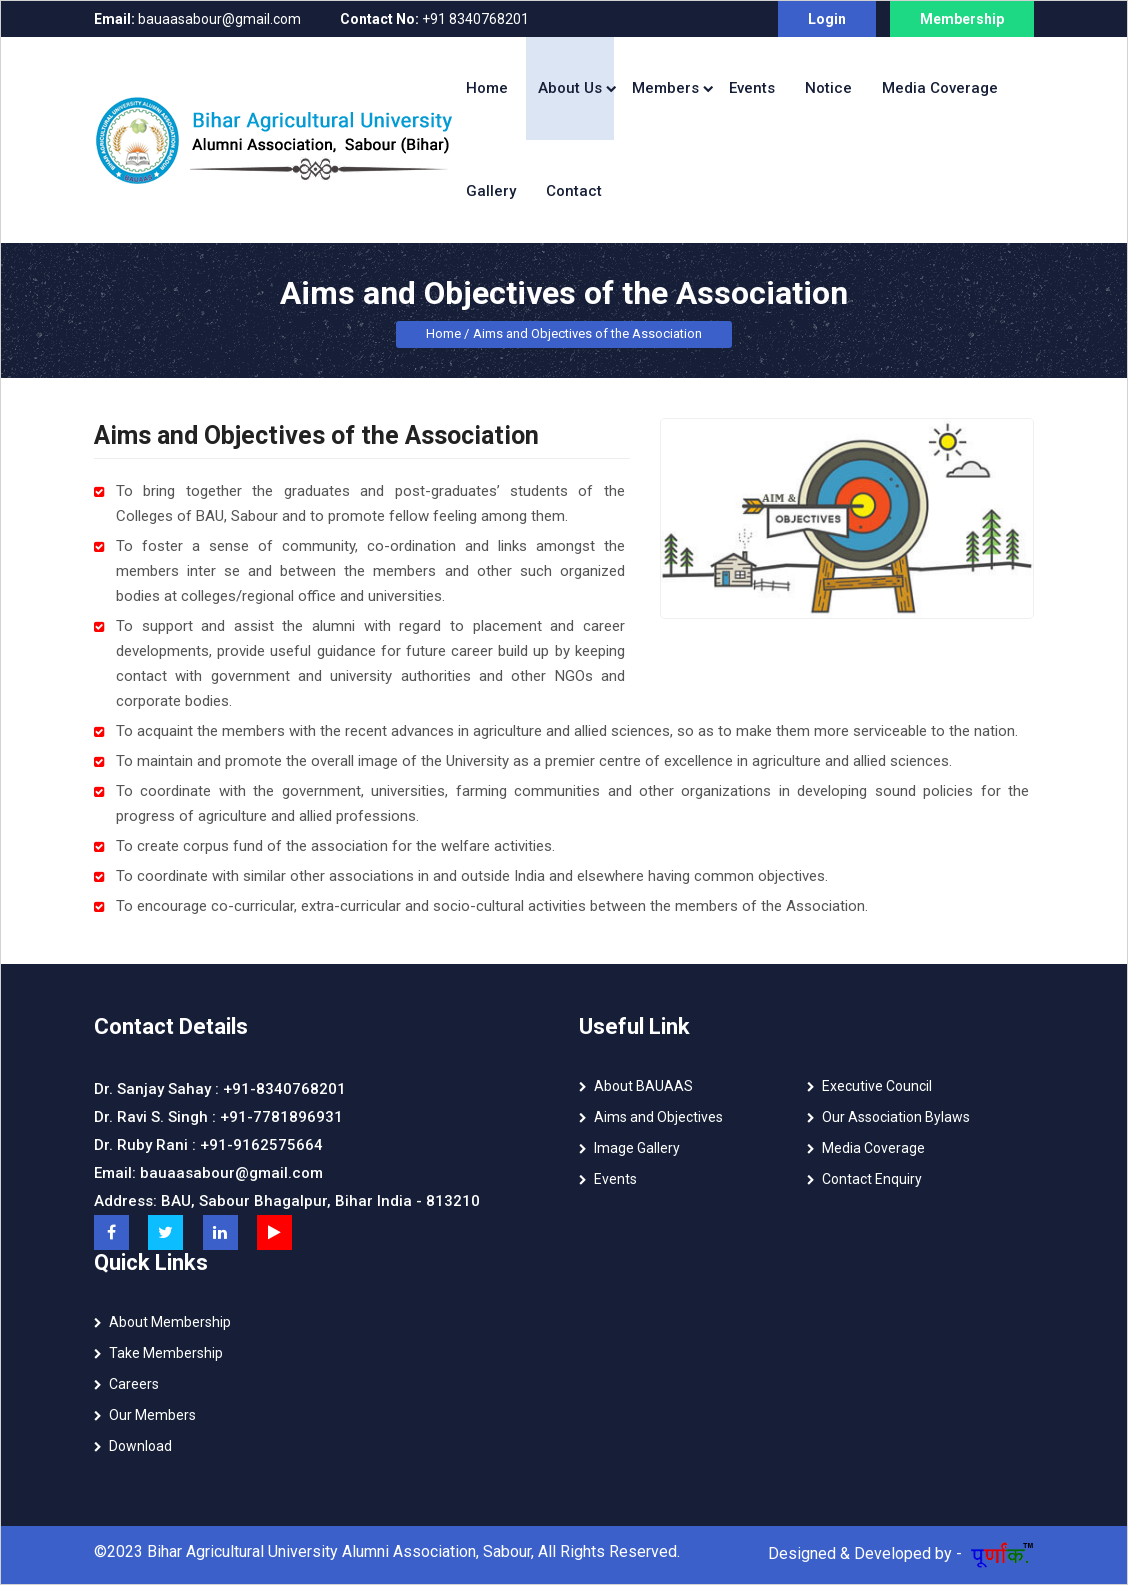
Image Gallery (637, 1148)
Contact (574, 191)
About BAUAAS (643, 1086)
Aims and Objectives (658, 1117)
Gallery (491, 191)
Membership (962, 19)
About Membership (170, 1322)
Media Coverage (940, 88)
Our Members (152, 1415)
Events (752, 88)
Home (487, 88)
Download (140, 1446)
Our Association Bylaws (896, 1117)
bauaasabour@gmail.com (197, 19)
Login (827, 19)
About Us (570, 88)
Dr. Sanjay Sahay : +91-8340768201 (220, 1089)
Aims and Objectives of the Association (587, 333)
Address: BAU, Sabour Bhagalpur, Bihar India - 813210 (287, 1201)
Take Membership (166, 1353)
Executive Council (877, 1086)
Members (665, 88)
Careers (134, 1384)
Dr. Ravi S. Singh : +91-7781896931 (218, 1117)
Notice (828, 88)
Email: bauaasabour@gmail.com (208, 1173)
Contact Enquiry (872, 1179)
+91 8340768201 (434, 19)
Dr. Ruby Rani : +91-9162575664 (208, 1145)
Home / (447, 333)
